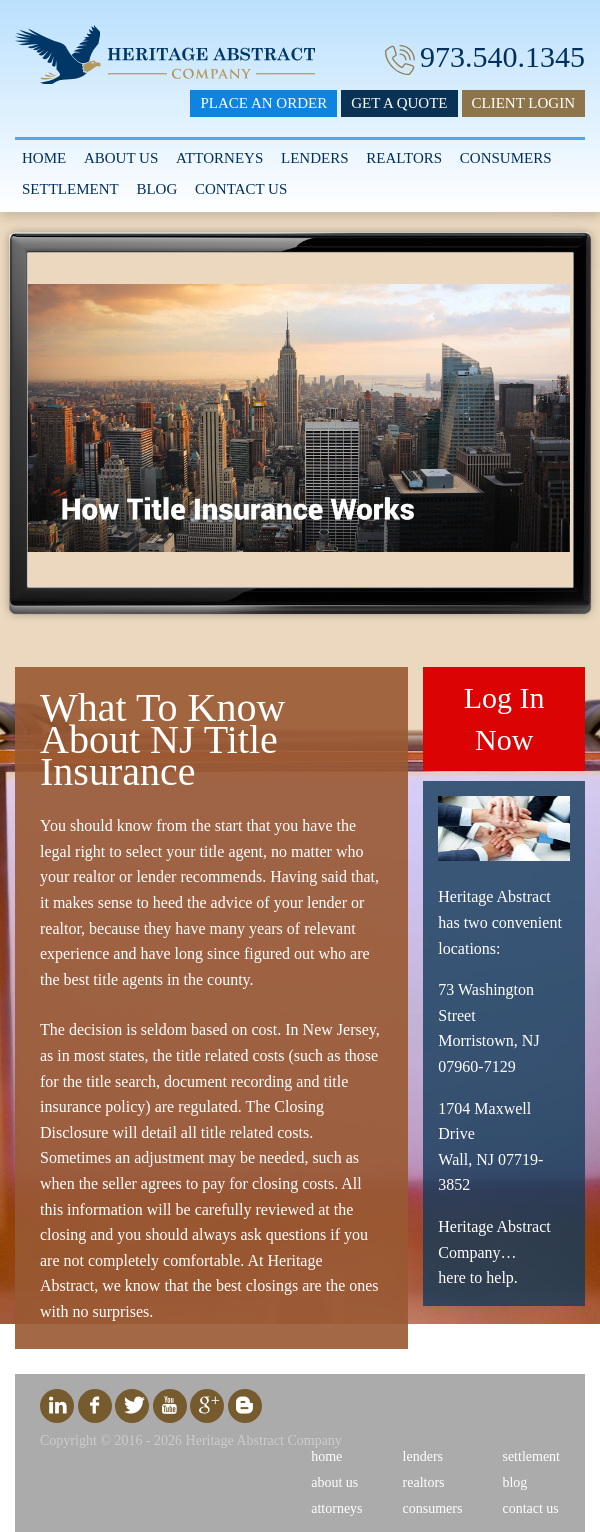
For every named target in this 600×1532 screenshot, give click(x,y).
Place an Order (263, 103)
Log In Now (504, 718)
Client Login (523, 103)
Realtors (404, 158)
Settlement (70, 189)
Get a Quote (399, 103)
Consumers (506, 158)
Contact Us (241, 189)
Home (44, 158)
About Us (121, 158)
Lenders (315, 158)
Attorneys (219, 158)
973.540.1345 (502, 56)
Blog (156, 189)
